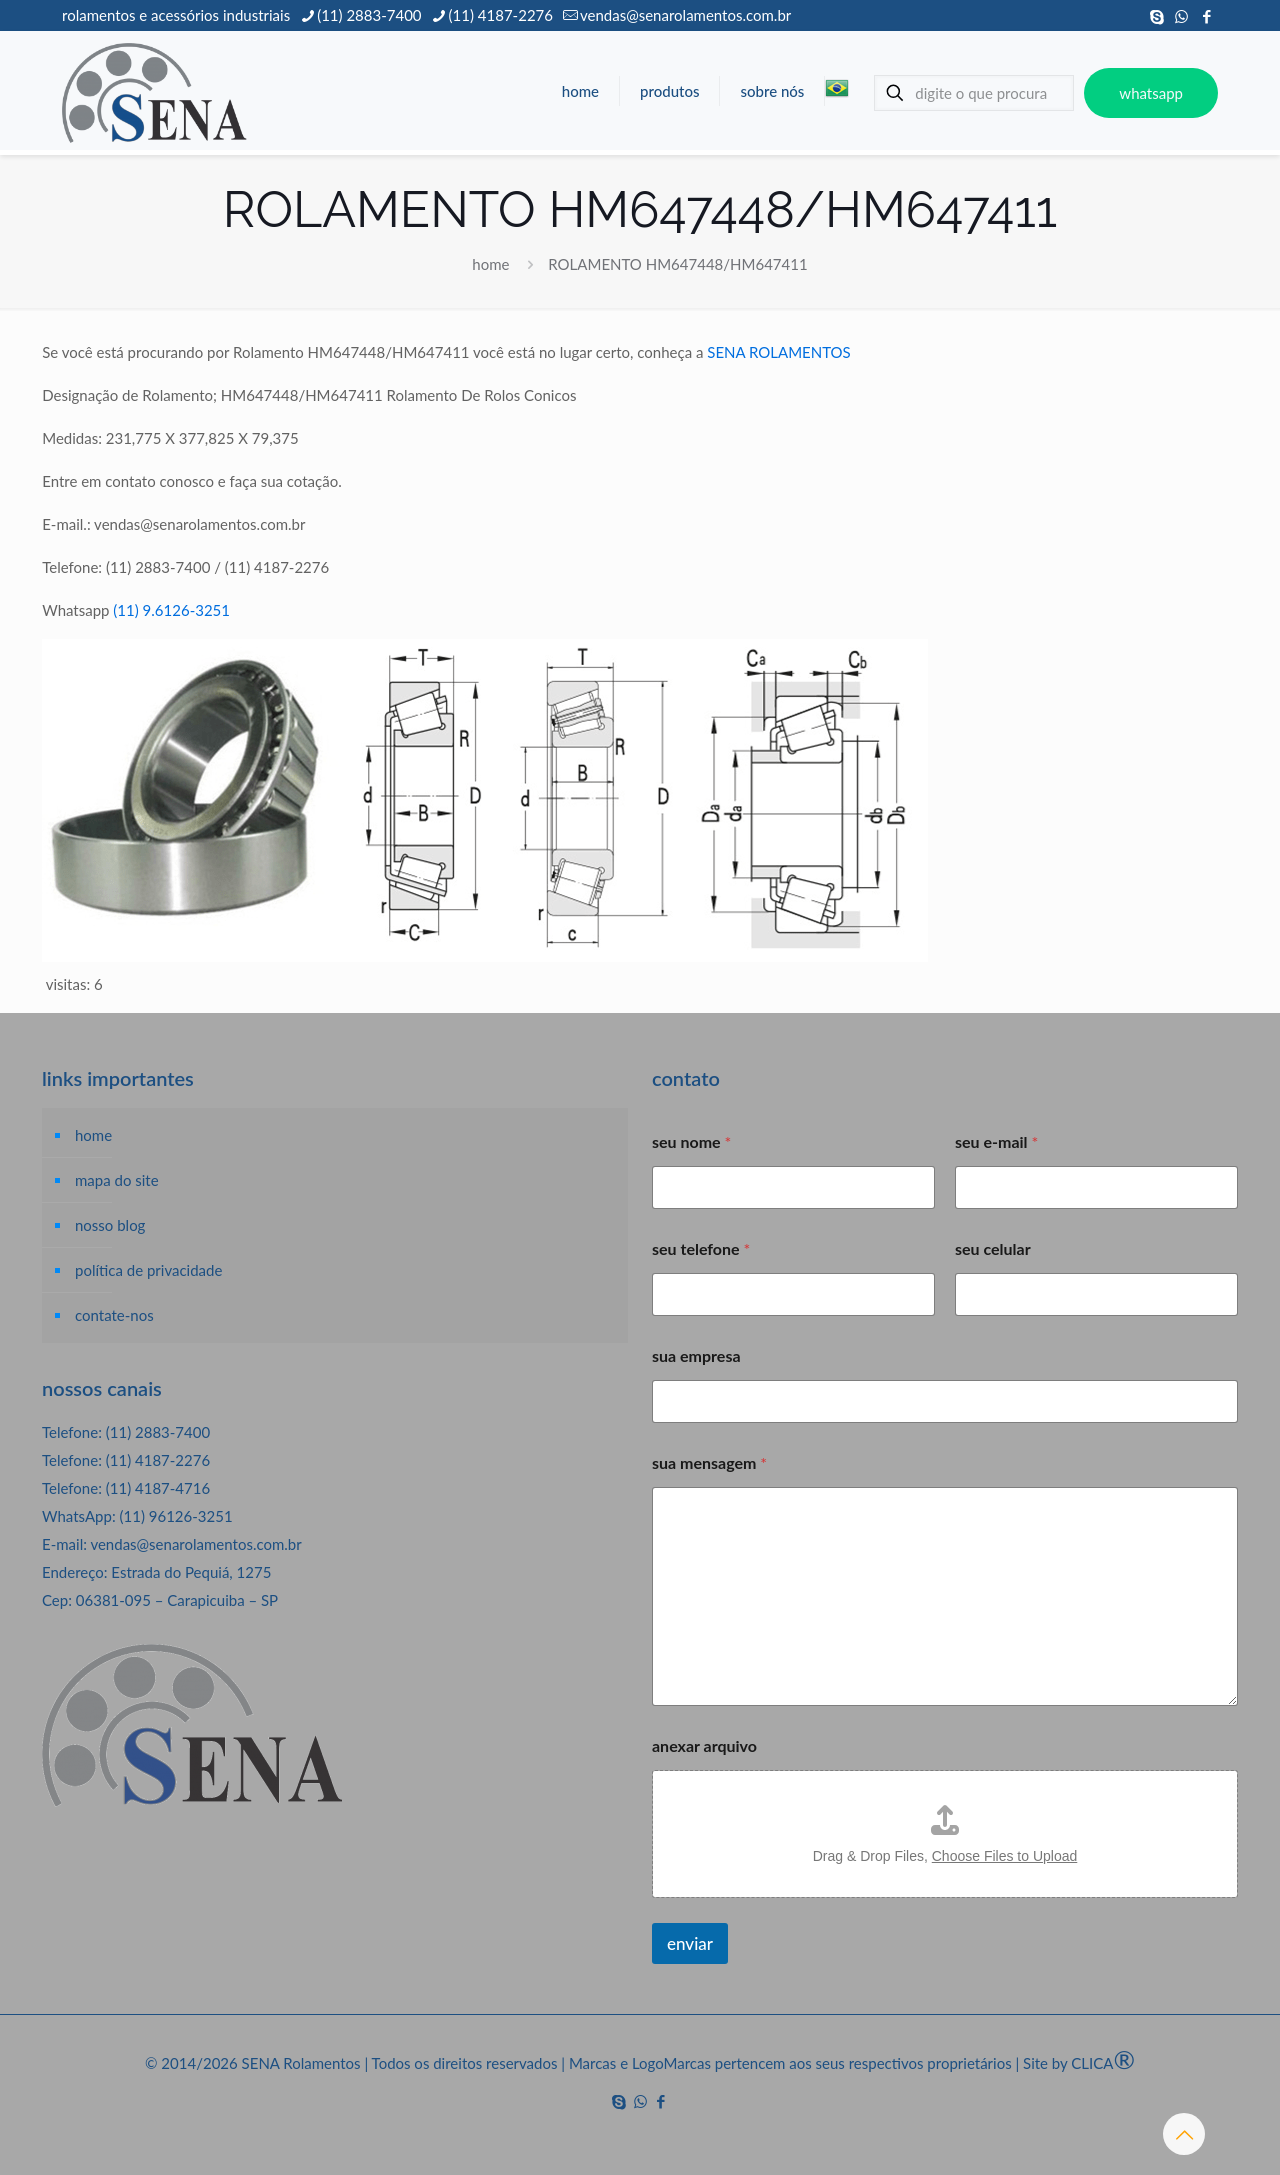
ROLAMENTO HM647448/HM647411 (677, 264)
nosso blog (110, 1225)
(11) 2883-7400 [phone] (369, 15)
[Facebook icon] (1206, 16)
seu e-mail (996, 1141)
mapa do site (117, 1180)
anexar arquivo (704, 1745)
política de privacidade (148, 1270)
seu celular (993, 1248)
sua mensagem (709, 1462)
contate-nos (114, 1315)
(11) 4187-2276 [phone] (501, 15)
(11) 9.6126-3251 (171, 610)
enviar (690, 1943)
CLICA (1103, 2063)
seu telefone (701, 1248)
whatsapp (1151, 93)
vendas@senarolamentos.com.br (195, 1544)
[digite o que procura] (974, 93)
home (490, 264)
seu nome (691, 1141)
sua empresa (696, 1355)
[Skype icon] (1156, 16)
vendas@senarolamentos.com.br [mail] (685, 15)
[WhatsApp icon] (1181, 16)
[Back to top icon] (1184, 2134)
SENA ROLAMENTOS (778, 352)
